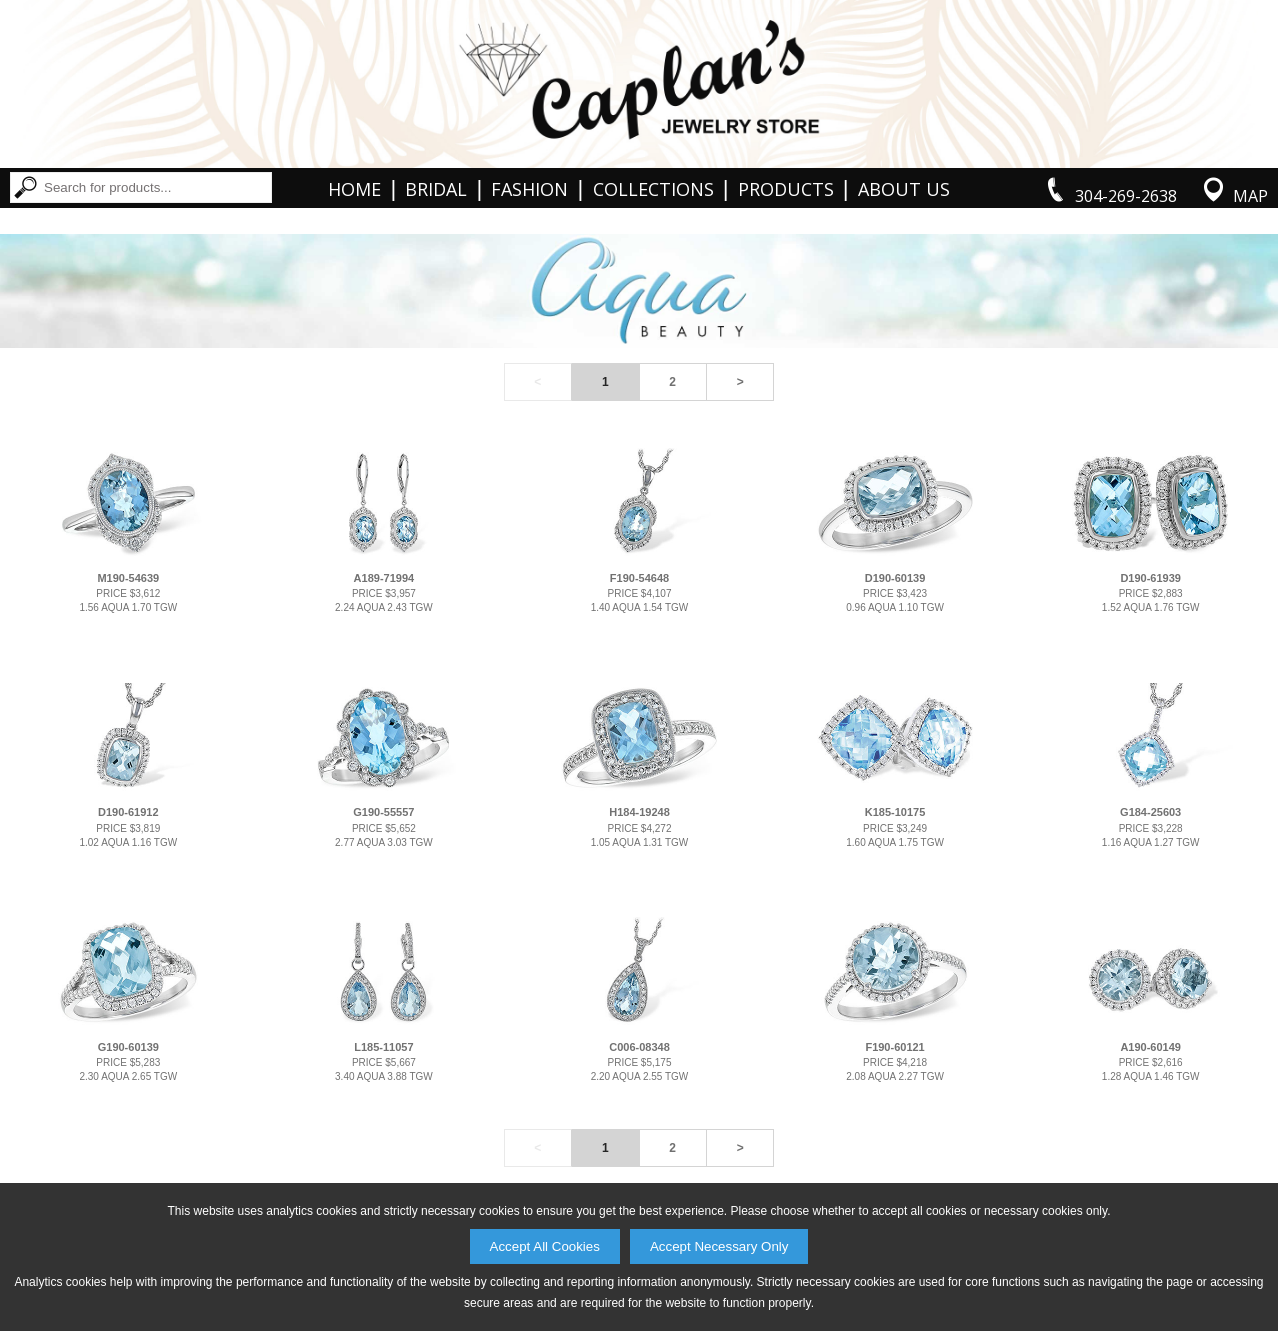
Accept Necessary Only (719, 1246)
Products (786, 189)
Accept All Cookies (545, 1246)
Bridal (436, 189)
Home (354, 189)
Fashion (529, 189)
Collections (653, 189)
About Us (904, 189)
